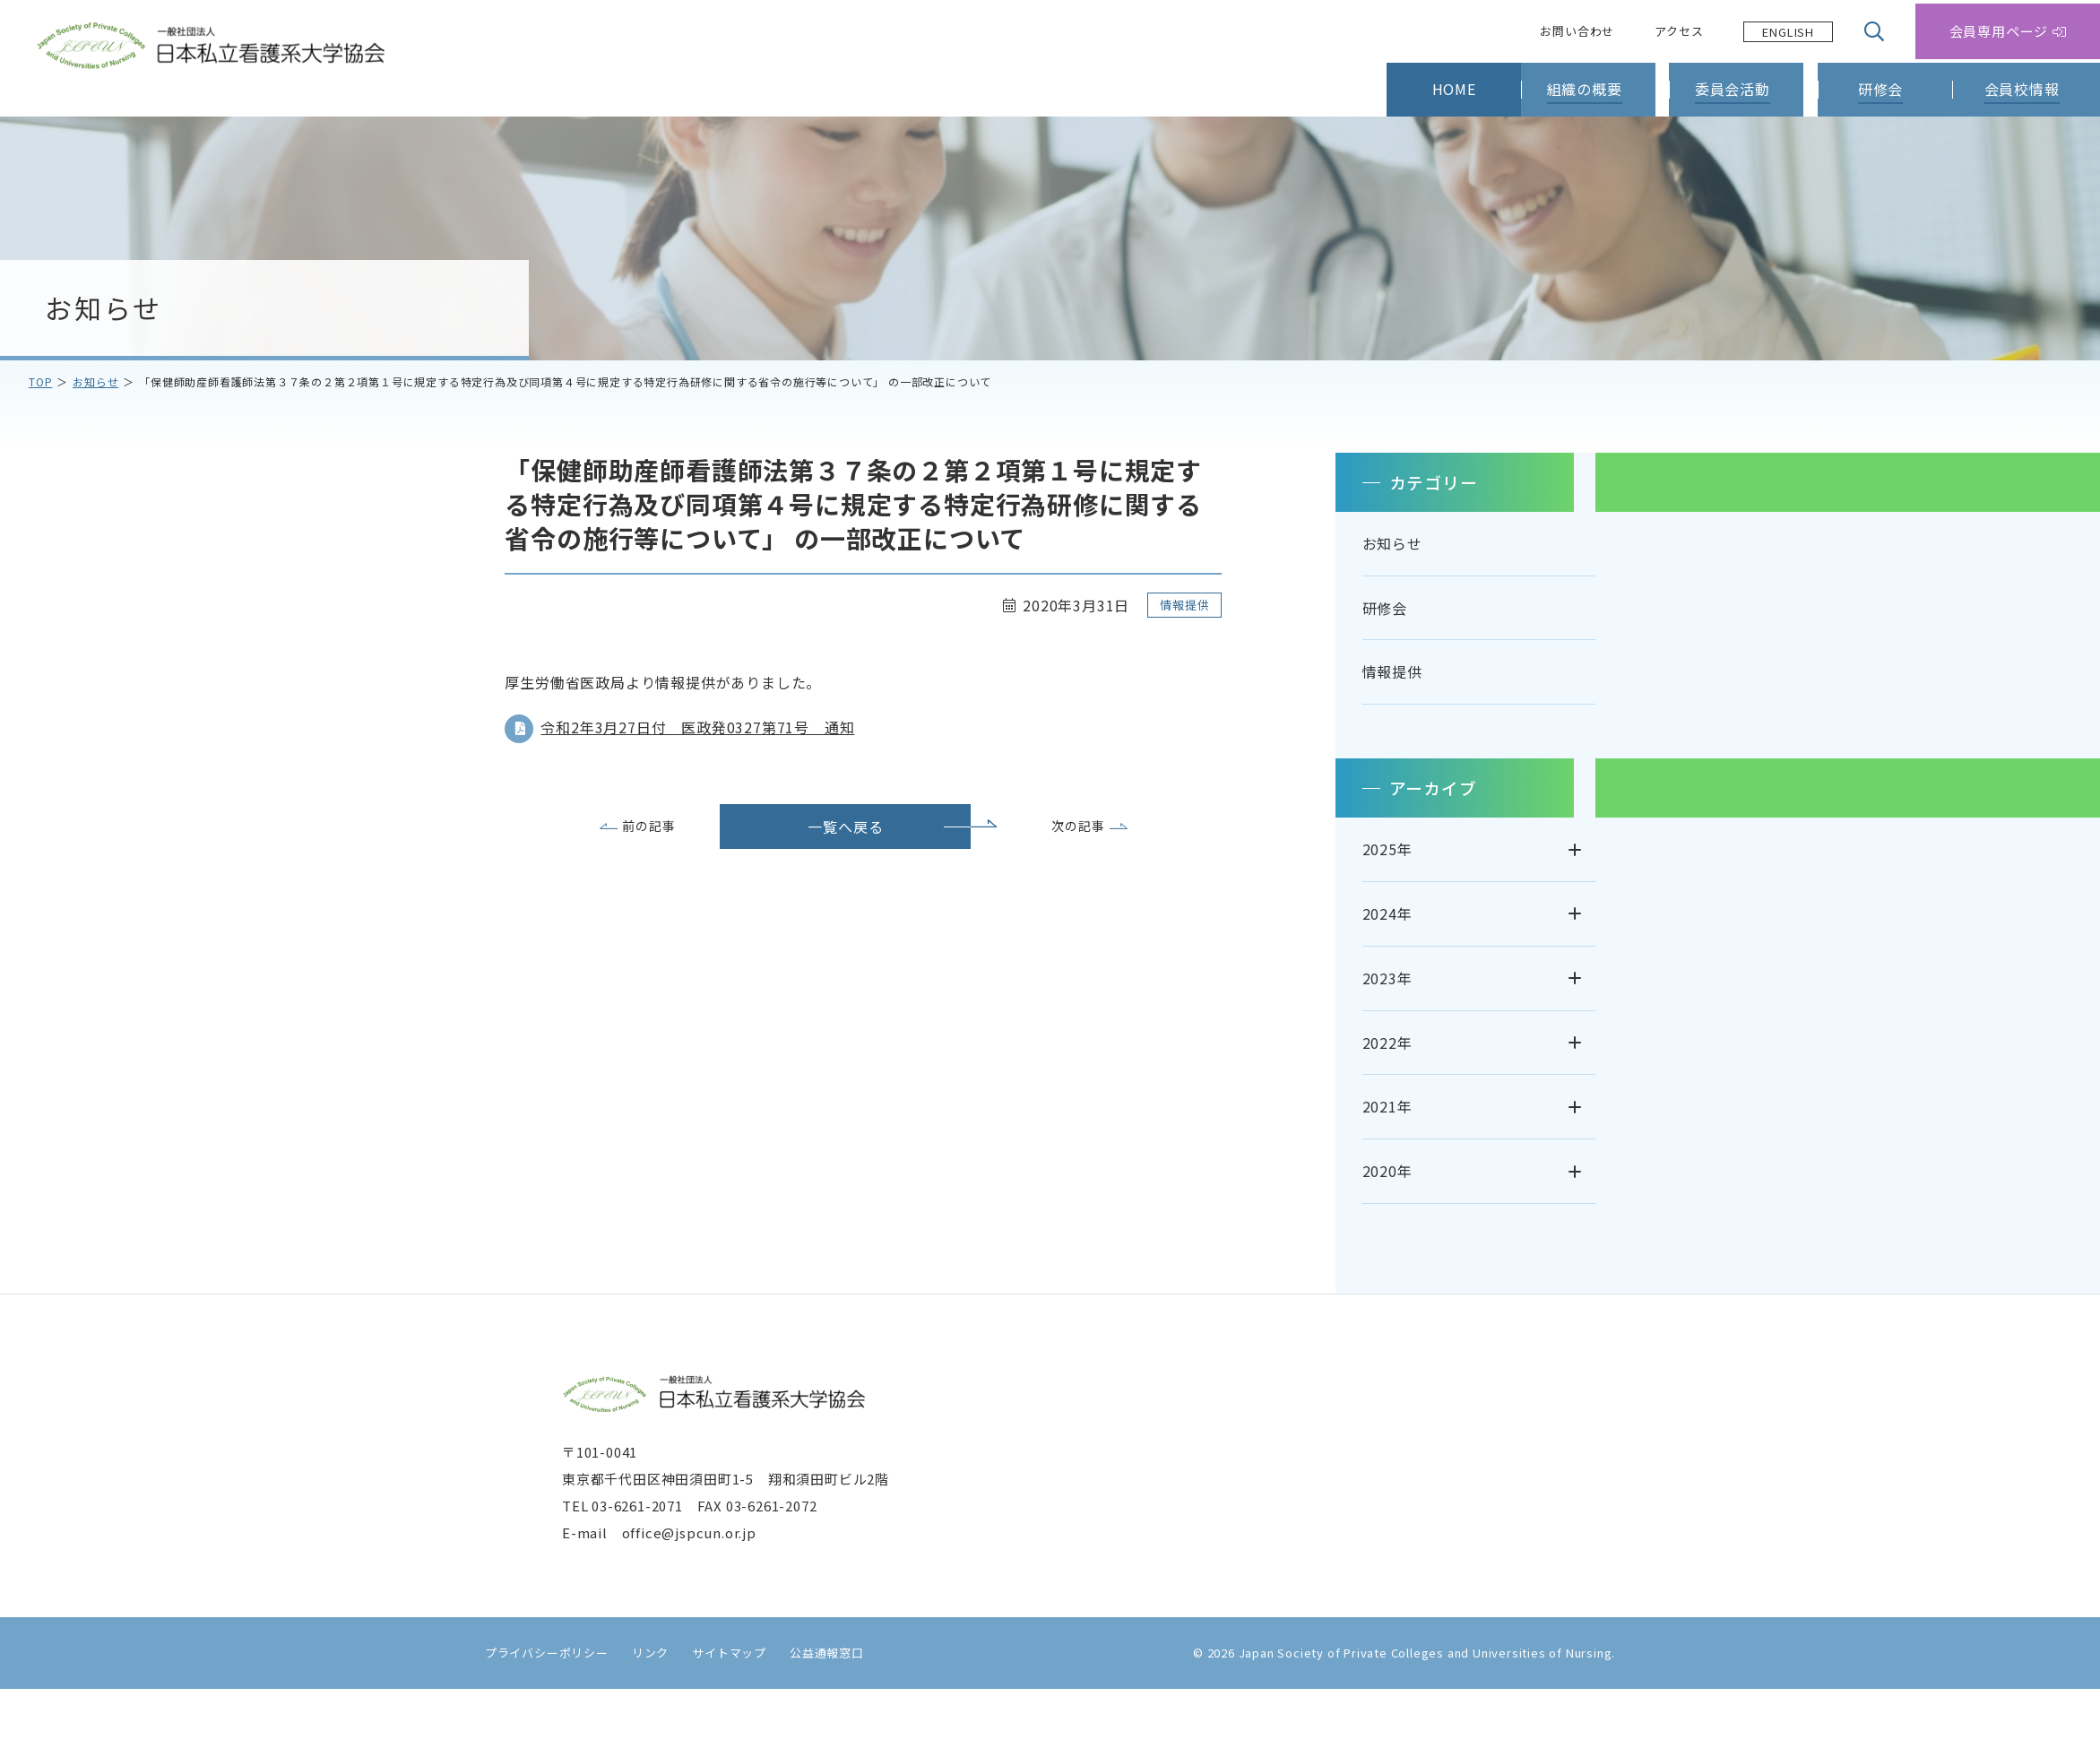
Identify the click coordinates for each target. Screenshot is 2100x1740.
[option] (1788, 32)
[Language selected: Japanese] (1788, 32)
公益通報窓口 (819, 1702)
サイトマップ (721, 1702)
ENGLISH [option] (1788, 31)
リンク (642, 1702)
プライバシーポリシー (539, 1702)
